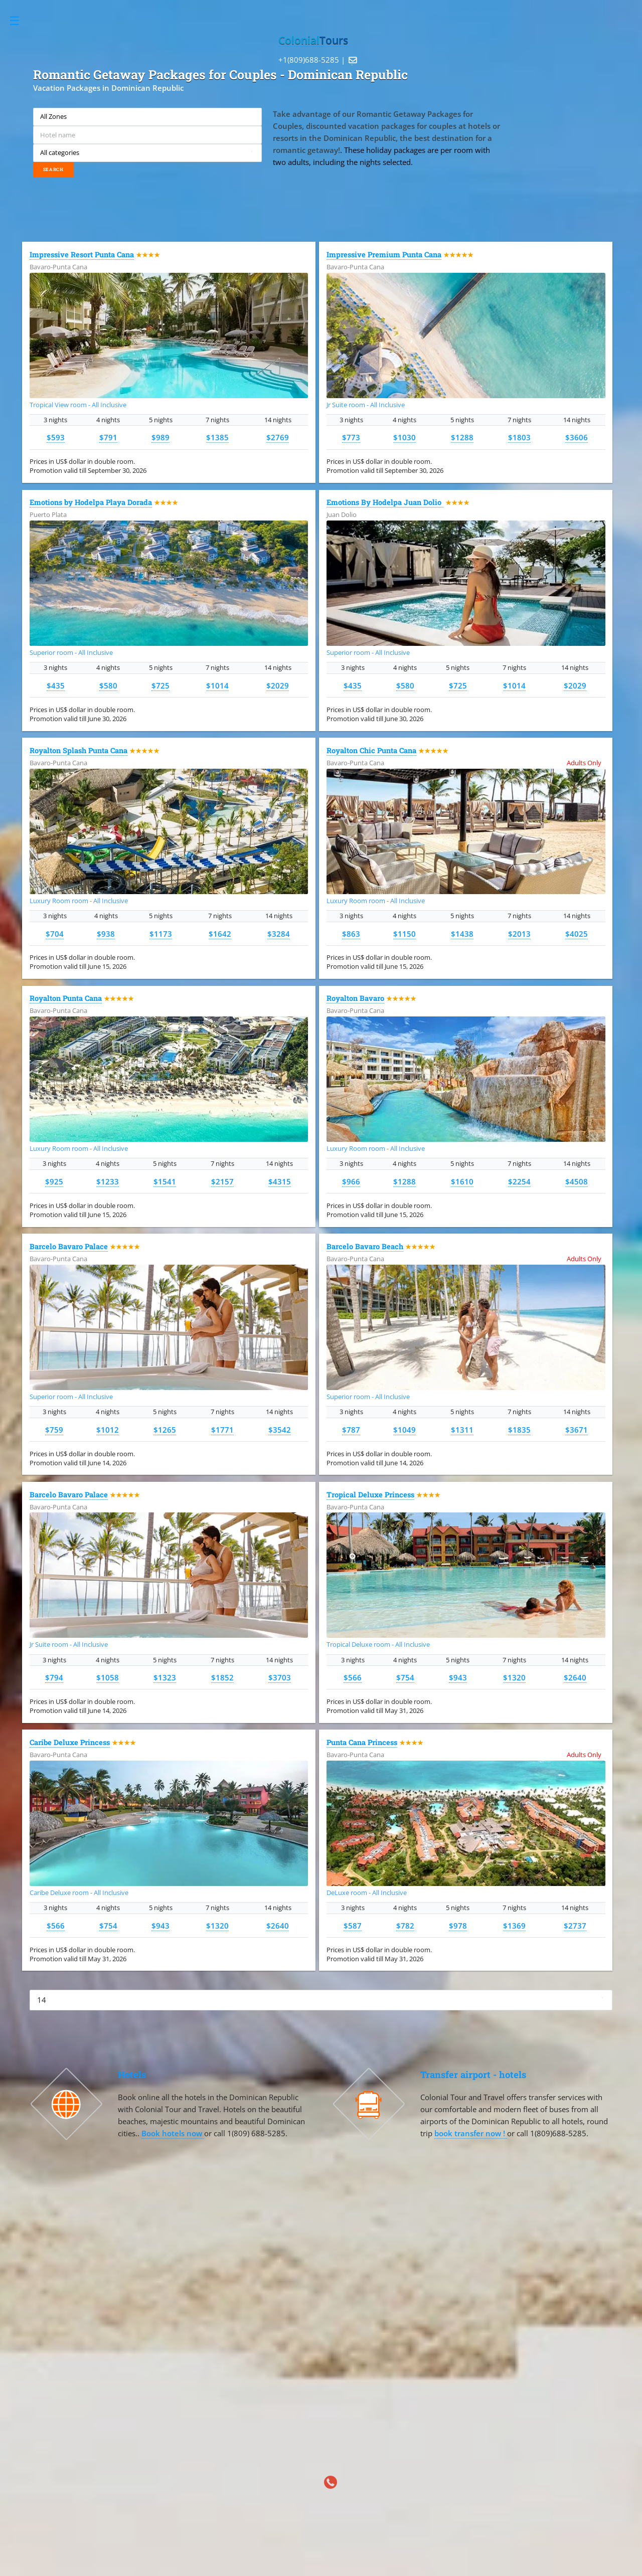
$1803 (519, 437)
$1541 (164, 1181)
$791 (108, 437)
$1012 (107, 1430)
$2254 (519, 1181)
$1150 (404, 934)
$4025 (576, 934)
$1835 (519, 1430)
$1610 (462, 1181)
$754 (405, 1677)
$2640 (575, 1677)
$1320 (514, 1677)
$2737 (575, 1926)
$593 (56, 437)
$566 (353, 1677)
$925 (54, 1181)
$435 (56, 685)
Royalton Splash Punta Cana (78, 750)
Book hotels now (172, 2133)
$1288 (462, 437)
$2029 (277, 685)
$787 (351, 1430)
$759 (54, 1430)
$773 (351, 437)
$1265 (164, 1430)
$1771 (222, 1430)
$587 (353, 1926)
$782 (405, 1926)
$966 (351, 1181)
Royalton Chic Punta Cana (371, 750)
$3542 (279, 1430)
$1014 (217, 685)
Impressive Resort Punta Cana (82, 254)
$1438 (462, 934)
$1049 (404, 1430)
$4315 (279, 1181)
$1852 (222, 1677)
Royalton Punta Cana (66, 998)
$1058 (107, 1677)
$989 (160, 437)
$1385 (217, 437)
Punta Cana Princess (362, 1742)
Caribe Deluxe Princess (70, 1742)
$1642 (220, 934)
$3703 (279, 1677)
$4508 (576, 1181)
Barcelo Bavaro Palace (69, 1246)
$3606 (576, 437)
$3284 (278, 934)
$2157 (222, 1181)
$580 (108, 685)
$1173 (160, 934)
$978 (458, 1926)
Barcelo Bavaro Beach (365, 1246)
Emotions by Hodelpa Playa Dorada (91, 502)
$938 (106, 934)
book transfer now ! (470, 2133)
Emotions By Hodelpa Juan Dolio (385, 502)
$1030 (404, 437)
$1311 (462, 1430)
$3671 (576, 1430)
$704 (55, 934)
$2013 (519, 934)
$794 (54, 1677)
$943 (458, 1677)
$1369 (514, 1926)
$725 (160, 685)
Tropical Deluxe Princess (370, 1494)
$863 (351, 934)
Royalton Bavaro (355, 998)
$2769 (277, 437)
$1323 (164, 1677)
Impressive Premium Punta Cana (384, 254)
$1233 (107, 1181)
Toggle (20, 21)
